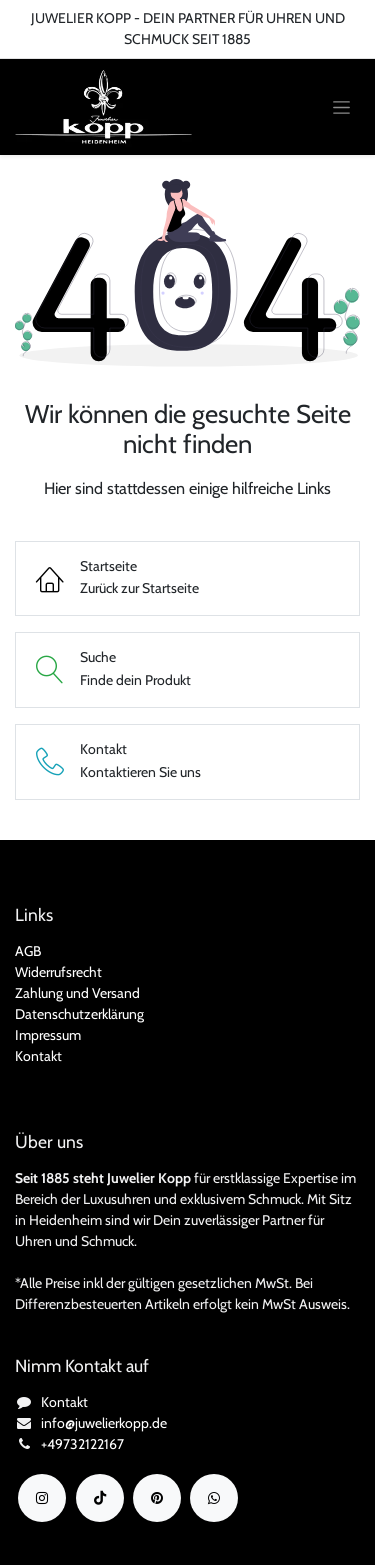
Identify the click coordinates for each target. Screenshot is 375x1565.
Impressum (48, 1035)
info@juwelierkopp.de (104, 1423)
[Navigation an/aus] (341, 107)
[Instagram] (42, 1498)
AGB (28, 951)
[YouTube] (157, 1498)
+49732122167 (82, 1444)
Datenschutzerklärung (79, 1014)
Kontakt (38, 1056)
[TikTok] (100, 1498)
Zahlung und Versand (77, 993)
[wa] (214, 1498)
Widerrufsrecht (58, 972)
